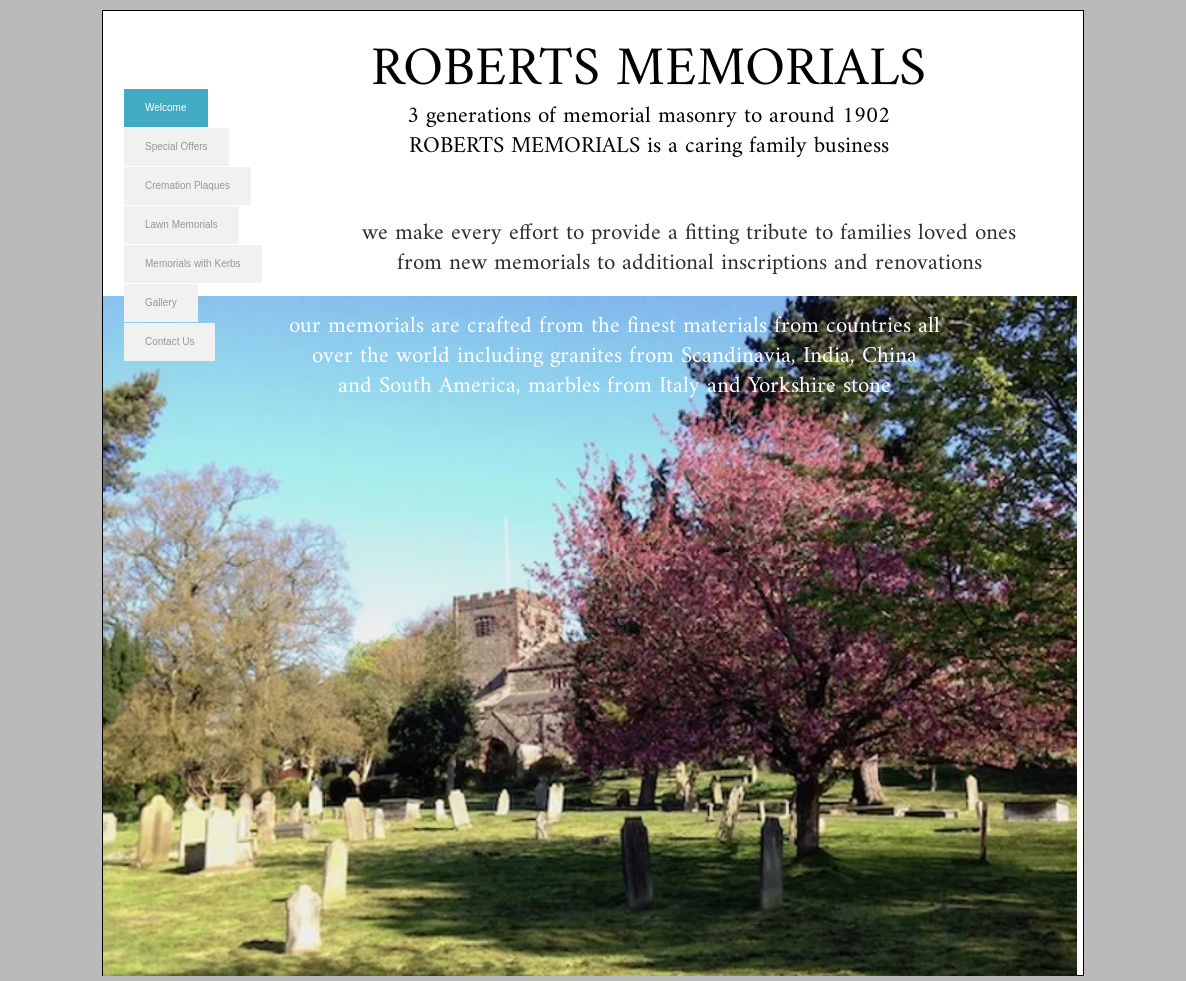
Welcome (166, 107)
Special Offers (176, 146)
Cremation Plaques (187, 185)
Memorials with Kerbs (193, 263)
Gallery (161, 302)
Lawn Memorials (181, 224)
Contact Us (169, 341)
